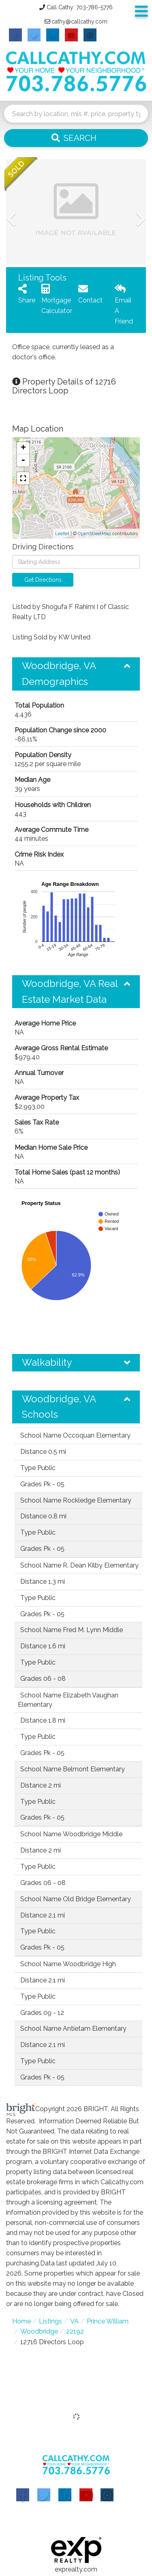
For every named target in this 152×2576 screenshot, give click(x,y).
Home (21, 2321)
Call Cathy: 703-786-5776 (80, 7)
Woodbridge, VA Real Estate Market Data (70, 991)
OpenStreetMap (94, 533)
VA (74, 2321)
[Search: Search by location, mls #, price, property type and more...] (76, 114)
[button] (76, 138)
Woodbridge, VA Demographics (59, 673)
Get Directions (43, 580)
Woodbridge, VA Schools (59, 1406)
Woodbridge (39, 2331)
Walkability (47, 1362)
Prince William (107, 2321)
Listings (50, 2321)
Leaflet (62, 533)
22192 (75, 2331)
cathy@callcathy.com (79, 21)
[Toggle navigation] (141, 11)
